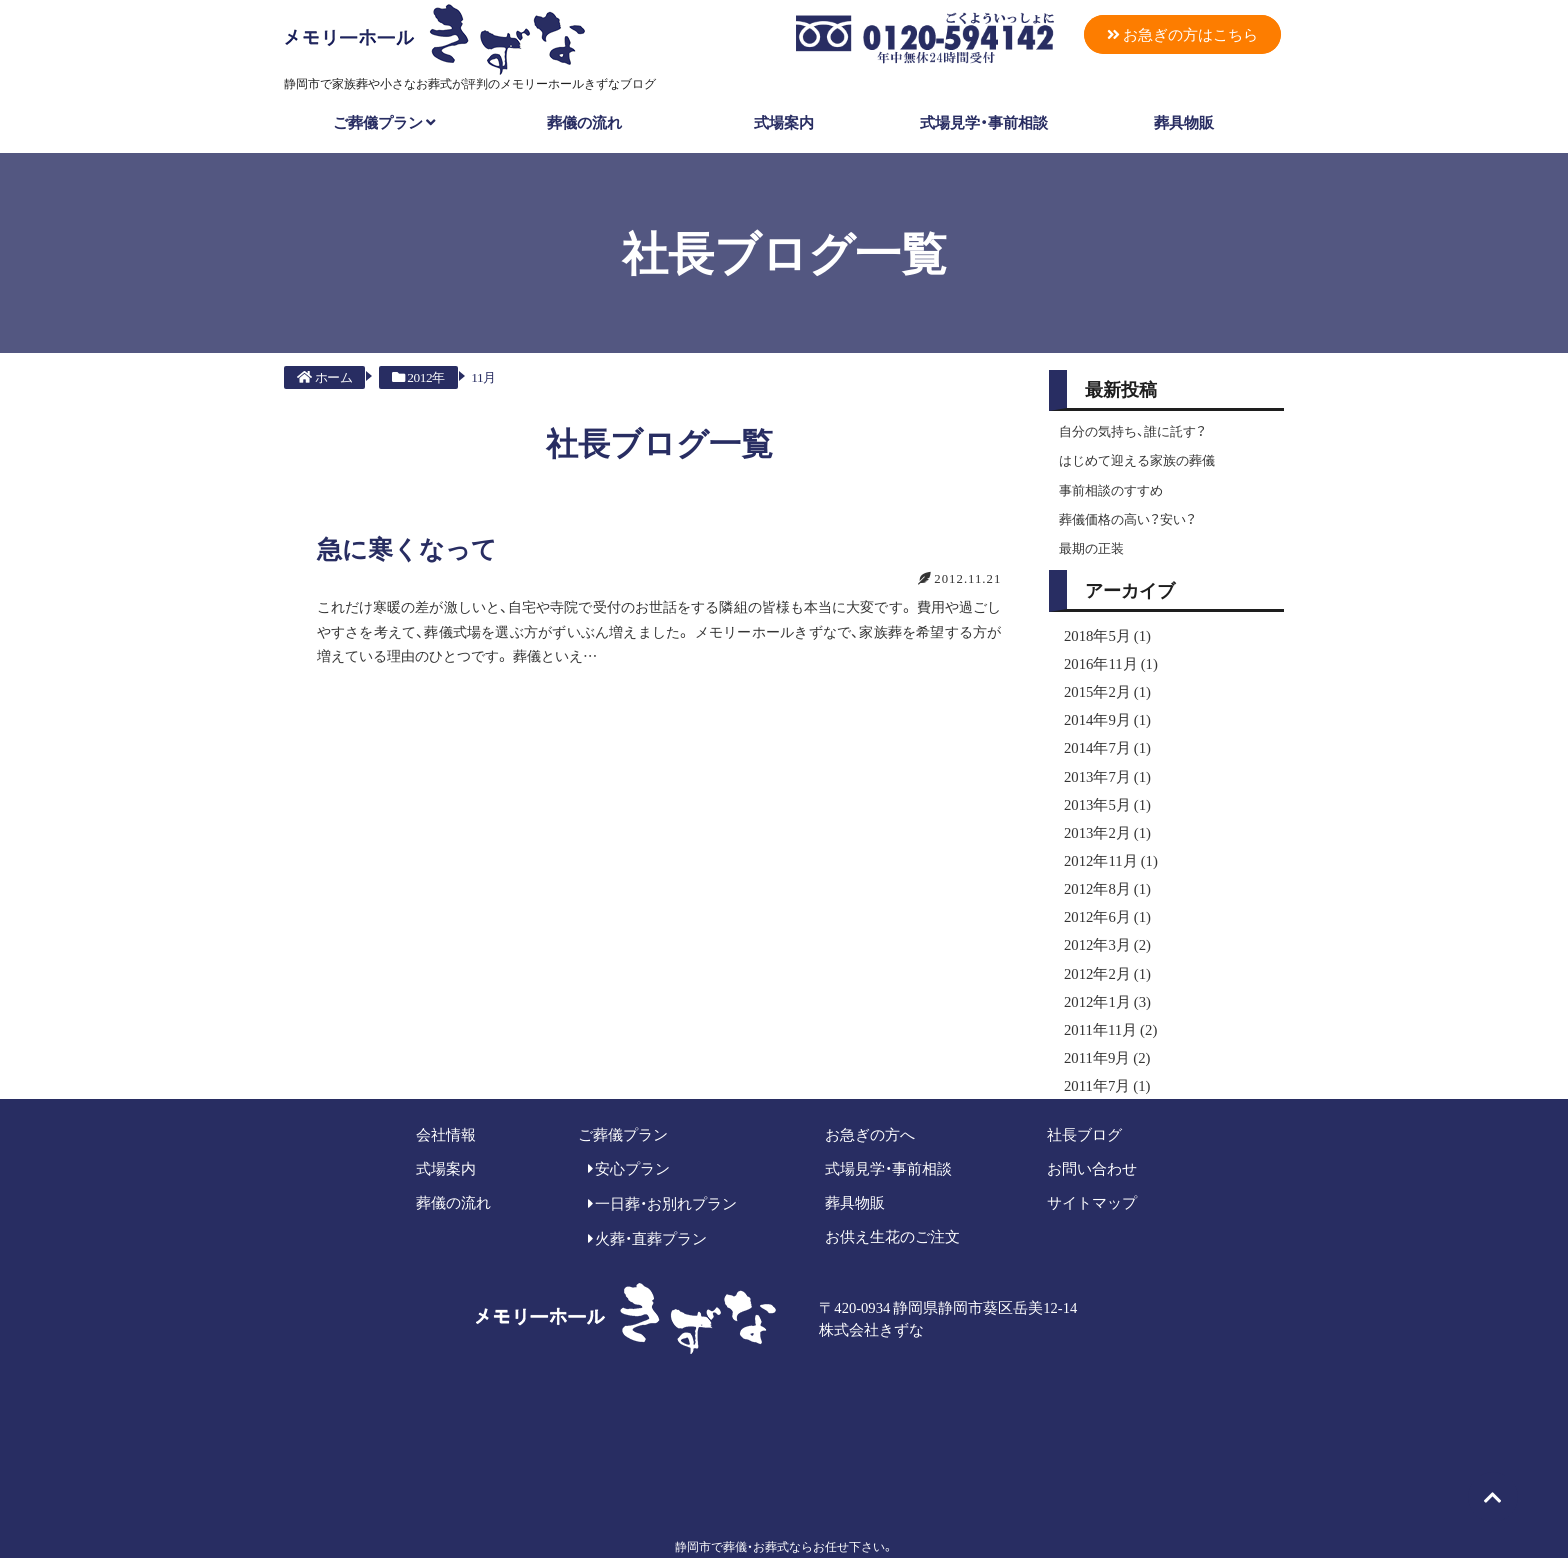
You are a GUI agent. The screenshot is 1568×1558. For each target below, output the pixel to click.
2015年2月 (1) (1103, 681)
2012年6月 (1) (1103, 893)
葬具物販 (1184, 121)
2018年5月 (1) (1103, 628)
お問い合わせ (1092, 1135)
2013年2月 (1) (1103, 814)
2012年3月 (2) (1103, 920)
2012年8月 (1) (1103, 867)
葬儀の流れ (584, 121)
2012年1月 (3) (1103, 973)
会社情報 (446, 1100)
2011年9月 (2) (1103, 1026)
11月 (483, 376)
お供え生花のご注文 (892, 1203)
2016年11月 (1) (1106, 655)
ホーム (324, 376)
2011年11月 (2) (1106, 999)
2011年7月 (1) (1103, 1053)
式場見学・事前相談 (984, 121)
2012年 (418, 376)
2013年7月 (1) (1103, 761)
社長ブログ (1084, 1100)
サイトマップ (1092, 1169)
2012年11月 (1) (1106, 840)
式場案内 (784, 121)
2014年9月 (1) (1103, 708)
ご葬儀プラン (384, 121)
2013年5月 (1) (1103, 787)
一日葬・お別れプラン (663, 1170)
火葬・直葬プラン (648, 1205)
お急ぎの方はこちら (1181, 34)
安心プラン (629, 1135)
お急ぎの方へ (870, 1100)
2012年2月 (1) (1103, 946)
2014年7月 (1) (1103, 734)
